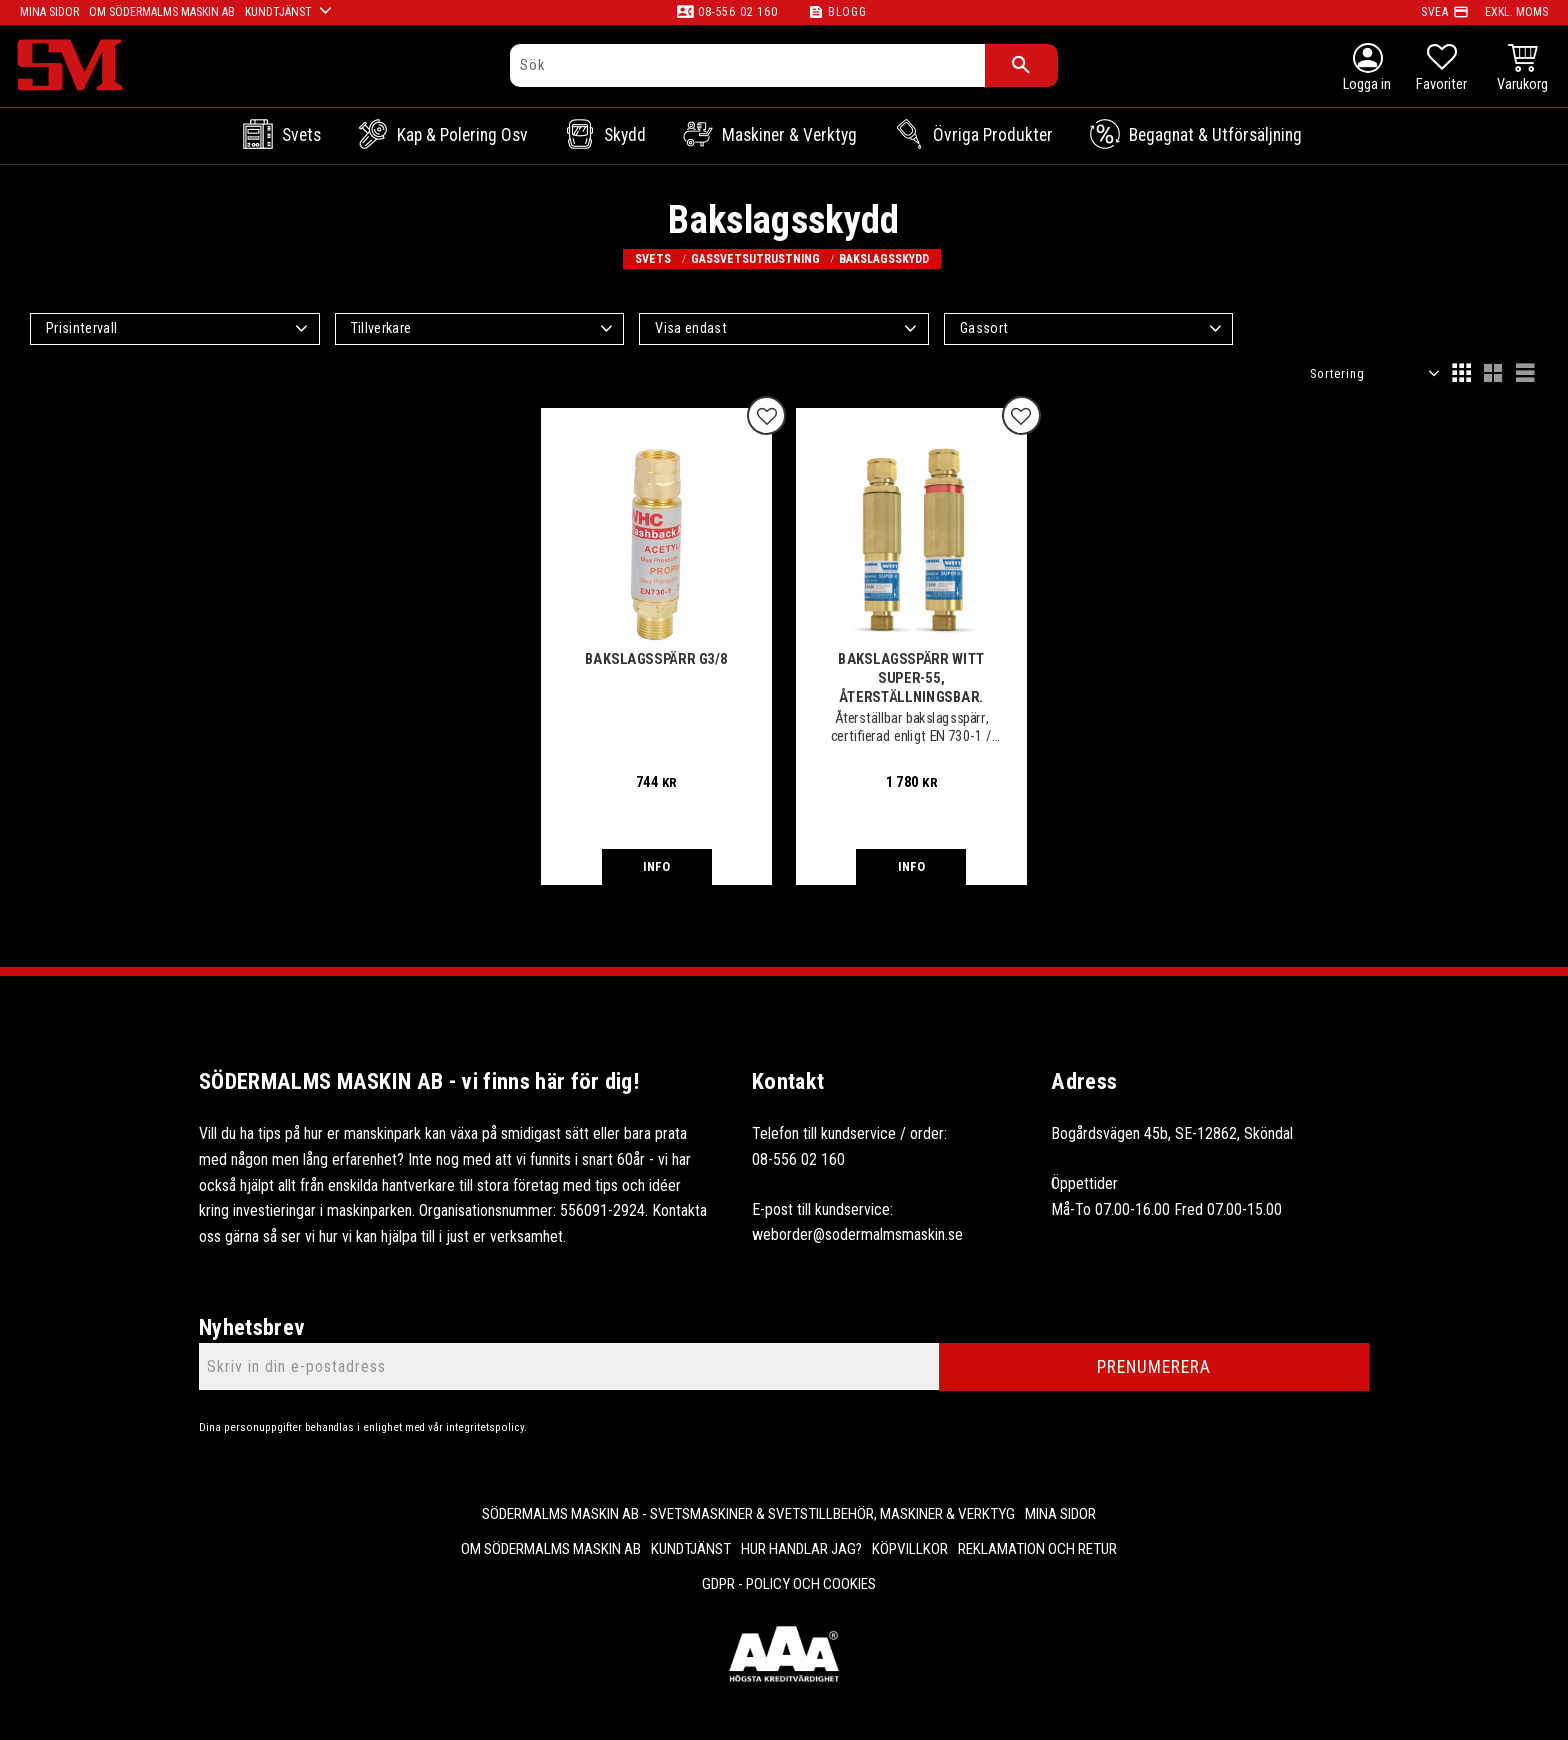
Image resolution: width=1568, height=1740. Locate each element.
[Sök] (1021, 65)
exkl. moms (1516, 12)
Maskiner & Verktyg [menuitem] (789, 135)
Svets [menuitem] (301, 135)
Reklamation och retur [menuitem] (1037, 1549)
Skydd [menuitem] (625, 135)
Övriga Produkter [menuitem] (993, 135)
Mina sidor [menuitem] (1060, 1514)
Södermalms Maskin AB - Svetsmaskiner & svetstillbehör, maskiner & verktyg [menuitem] (748, 1514)
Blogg (847, 12)
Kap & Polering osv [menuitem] (462, 135)
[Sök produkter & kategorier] (748, 65)
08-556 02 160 (737, 12)
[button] (1441, 70)
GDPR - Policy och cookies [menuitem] (789, 1584)
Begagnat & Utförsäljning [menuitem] (1215, 135)
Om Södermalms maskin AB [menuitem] (551, 1549)
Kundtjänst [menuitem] (691, 1549)
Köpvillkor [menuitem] (910, 1549)
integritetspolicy (485, 1427)
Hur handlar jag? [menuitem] (801, 1549)
